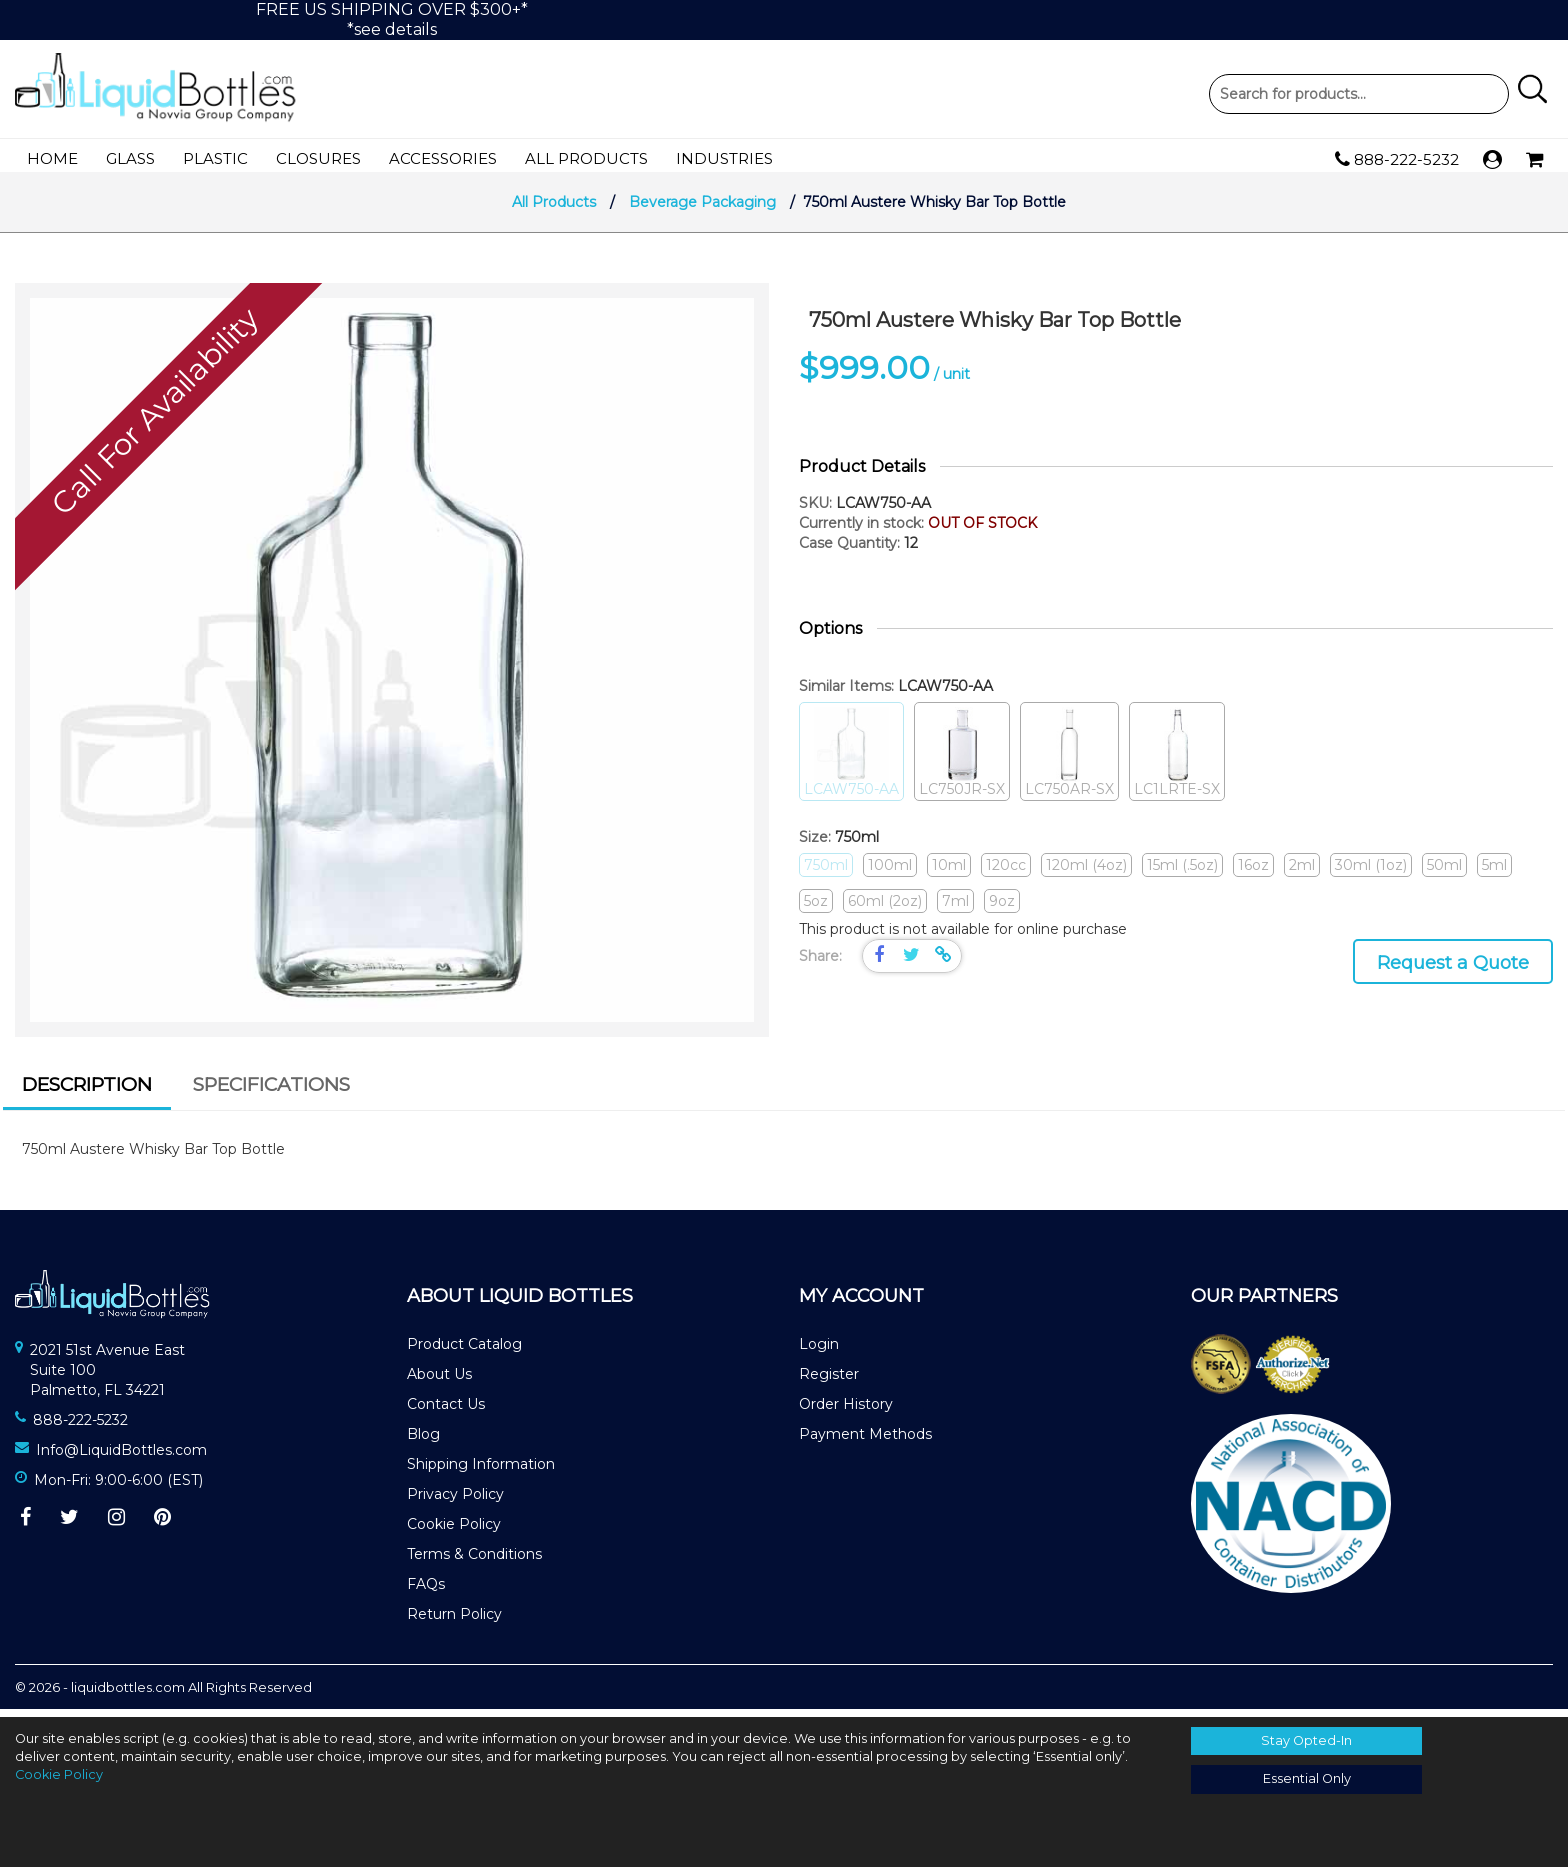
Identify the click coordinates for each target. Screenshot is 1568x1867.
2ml (1302, 873)
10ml (949, 873)
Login (819, 1352)
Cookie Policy (454, 1532)
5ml (1494, 873)
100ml (890, 873)
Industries (724, 158)
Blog (423, 1442)
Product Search (1359, 94)
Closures (318, 158)
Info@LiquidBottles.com (121, 1458)
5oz (816, 909)
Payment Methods (865, 1442)
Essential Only (1307, 1778)
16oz (1253, 873)
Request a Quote (1453, 971)
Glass (130, 158)
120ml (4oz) (1086, 873)
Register (829, 1382)
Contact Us (446, 1412)
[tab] (87, 1096)
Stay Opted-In (1306, 1740)
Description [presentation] (87, 1092)
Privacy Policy (455, 1502)
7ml (955, 909)
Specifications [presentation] (271, 1092)
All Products (586, 158)
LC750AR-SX (1069, 760)
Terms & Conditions (474, 1562)
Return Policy (454, 1622)
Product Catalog (464, 1352)
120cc (1006, 873)
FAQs (426, 1592)
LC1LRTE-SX (1177, 760)
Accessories (443, 158)
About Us (439, 1382)
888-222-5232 (1397, 160)
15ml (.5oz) (1182, 873)
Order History (846, 1412)
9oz (1002, 909)
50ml (1444, 873)
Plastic (215, 158)
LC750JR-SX (962, 760)
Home (52, 158)
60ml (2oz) (885, 909)
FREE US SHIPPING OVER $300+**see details (392, 19)
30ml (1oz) (1371, 873)
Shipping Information (481, 1472)
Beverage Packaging (702, 210)
